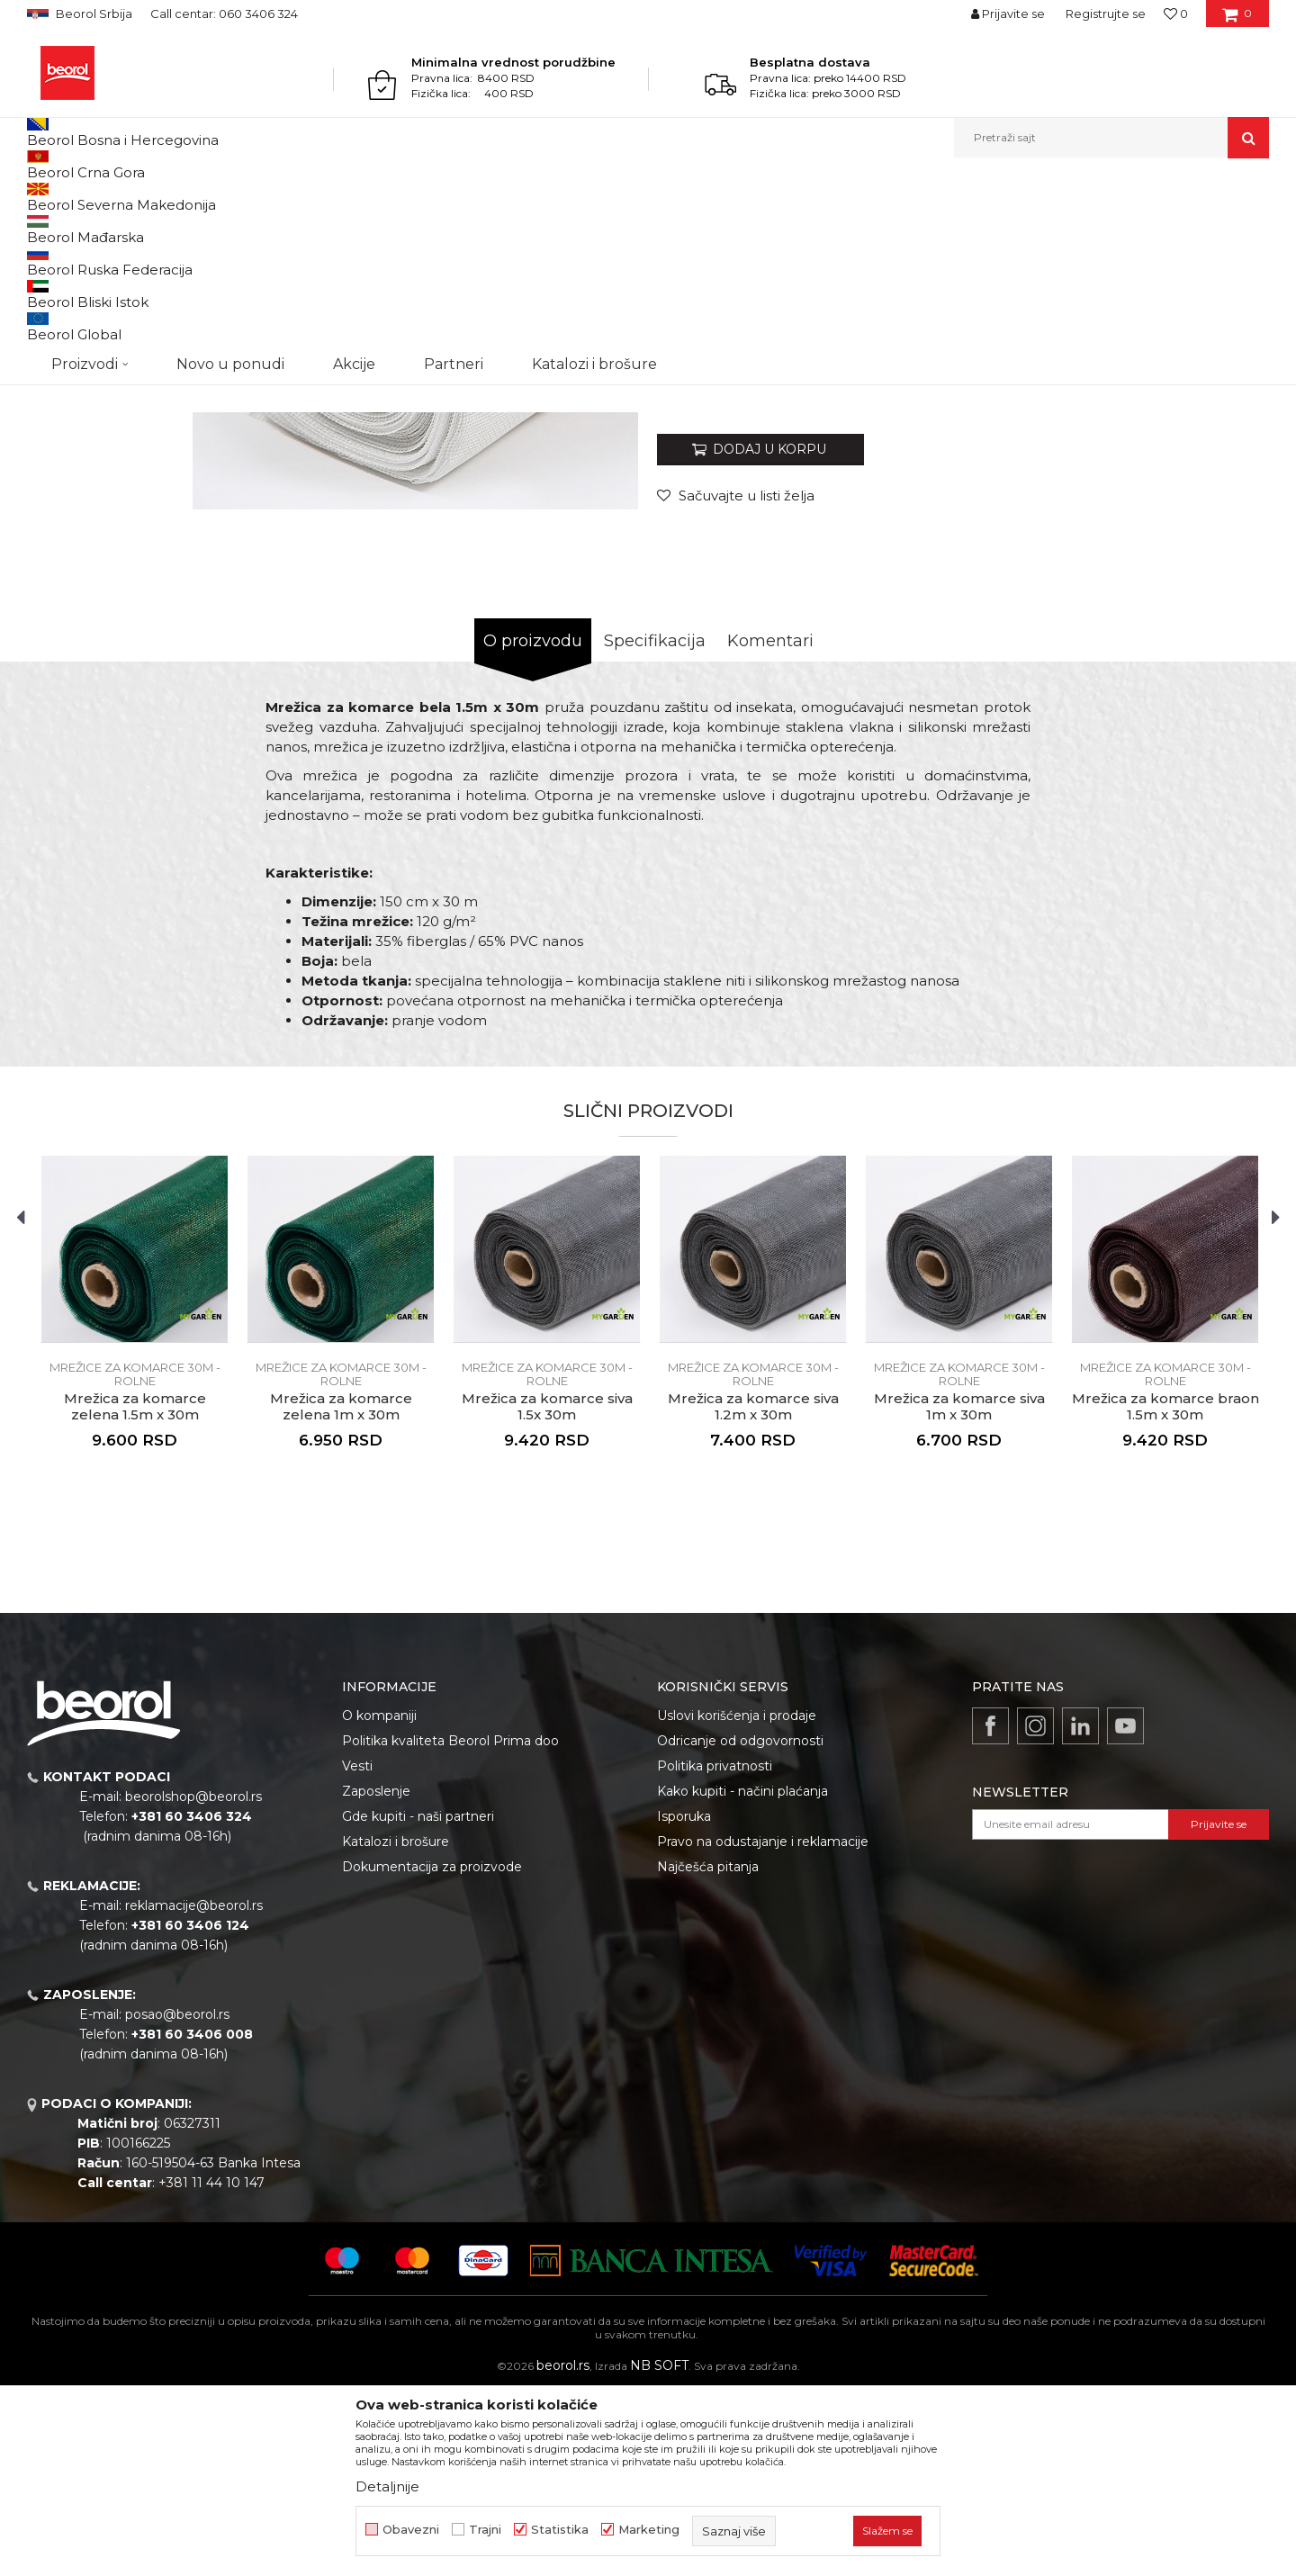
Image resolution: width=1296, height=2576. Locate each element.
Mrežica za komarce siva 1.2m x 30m (753, 1592)
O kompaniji (379, 1901)
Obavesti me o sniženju (1199, 569)
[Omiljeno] (1176, 13)
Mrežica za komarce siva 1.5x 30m (547, 1592)
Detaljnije (387, 2486)
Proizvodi (97, 196)
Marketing (649, 2529)
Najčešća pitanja (708, 2052)
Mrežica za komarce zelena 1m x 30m (341, 1592)
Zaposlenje (376, 1976)
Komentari (770, 826)
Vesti (357, 1951)
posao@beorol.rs (177, 2200)
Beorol (43, 196)
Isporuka (684, 2002)
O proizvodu (532, 826)
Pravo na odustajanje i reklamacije (762, 2027)
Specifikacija (655, 826)
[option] (105, 307)
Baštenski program (185, 196)
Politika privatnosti (714, 1951)
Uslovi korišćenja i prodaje (736, 1901)
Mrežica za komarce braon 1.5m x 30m (1165, 1592)
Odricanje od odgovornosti (740, 1926)
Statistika (560, 2529)
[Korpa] (1237, 20)
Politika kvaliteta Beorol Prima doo (450, 1926)
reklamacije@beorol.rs (194, 2091)
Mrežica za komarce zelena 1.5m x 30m (135, 1592)
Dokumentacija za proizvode (432, 2052)
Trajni (485, 2529)
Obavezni (410, 2529)
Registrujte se (1106, 13)
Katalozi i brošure (395, 2027)
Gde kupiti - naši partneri (418, 2002)
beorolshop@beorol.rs (193, 1982)
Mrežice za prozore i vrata (315, 196)
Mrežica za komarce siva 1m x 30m (959, 1592)
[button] (1111, 138)
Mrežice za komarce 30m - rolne (478, 196)
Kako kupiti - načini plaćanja (742, 1976)
